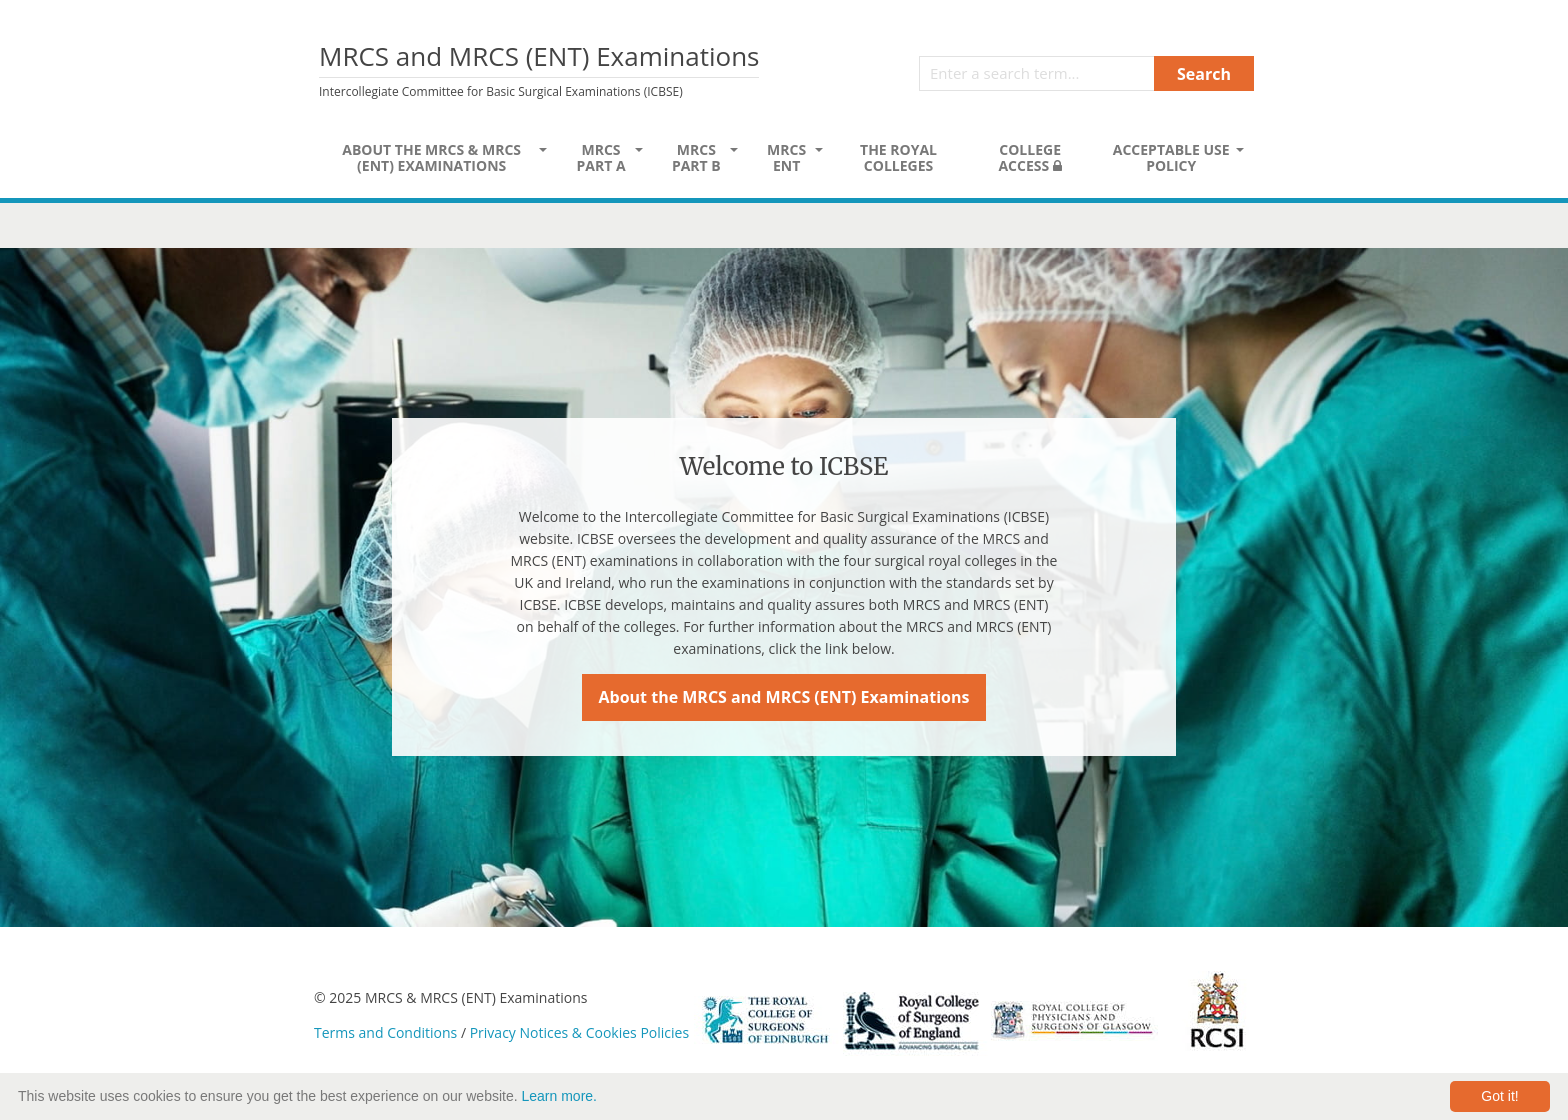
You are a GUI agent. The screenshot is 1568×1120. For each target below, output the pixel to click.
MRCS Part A (600, 157)
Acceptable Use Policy (1171, 157)
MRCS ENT (786, 157)
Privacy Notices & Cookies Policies (579, 1032)
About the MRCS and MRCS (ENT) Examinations (784, 697)
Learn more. (559, 1096)
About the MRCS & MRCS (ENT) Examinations (431, 157)
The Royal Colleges (898, 157)
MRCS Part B (696, 157)
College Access (1029, 157)
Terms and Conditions (385, 1032)
